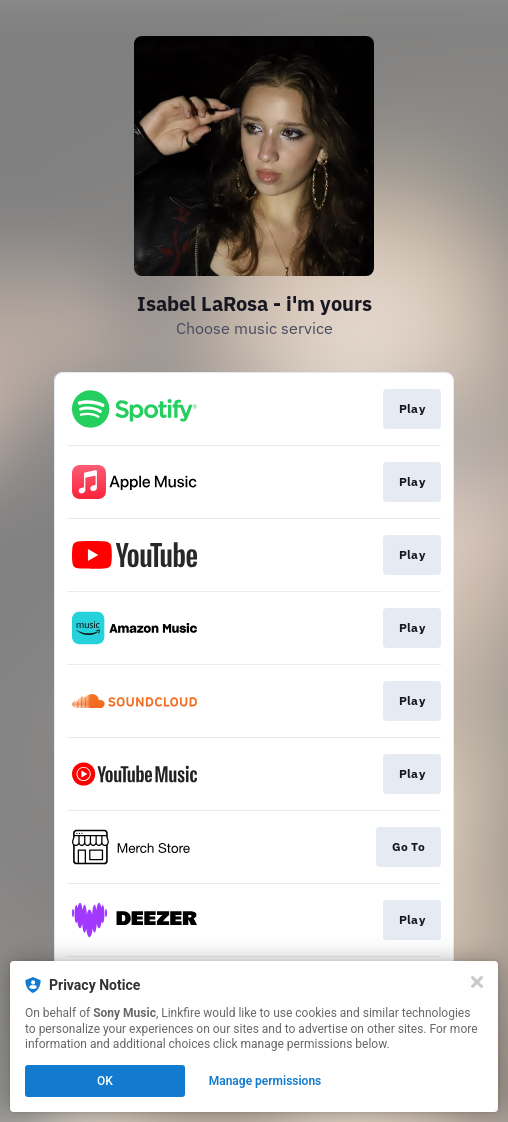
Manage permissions (265, 1081)
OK (105, 1081)
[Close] (477, 982)
